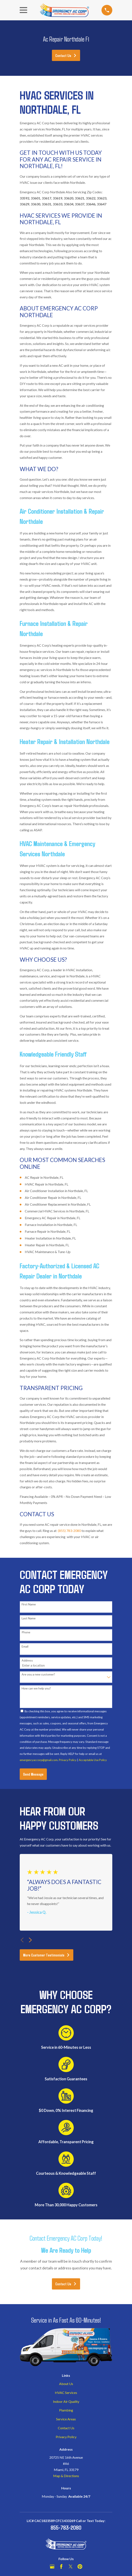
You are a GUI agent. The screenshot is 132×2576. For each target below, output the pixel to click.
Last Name (29, 1618)
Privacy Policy (67, 1760)
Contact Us (66, 55)
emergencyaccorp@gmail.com (39, 1760)
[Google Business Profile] (52, 2566)
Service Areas (66, 2419)
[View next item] (30, 1940)
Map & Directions (66, 2476)
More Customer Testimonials (46, 1955)
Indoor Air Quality (66, 2401)
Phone (26, 1632)
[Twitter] (70, 2566)
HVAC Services (66, 2393)
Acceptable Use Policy (93, 1760)
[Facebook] (61, 2566)
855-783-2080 (66, 2527)
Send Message (33, 1774)
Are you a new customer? (38, 1674)
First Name (29, 1604)
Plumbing (66, 2410)
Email (25, 1646)
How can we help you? (36, 1688)
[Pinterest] (80, 2566)
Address (27, 1660)
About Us (66, 2384)
